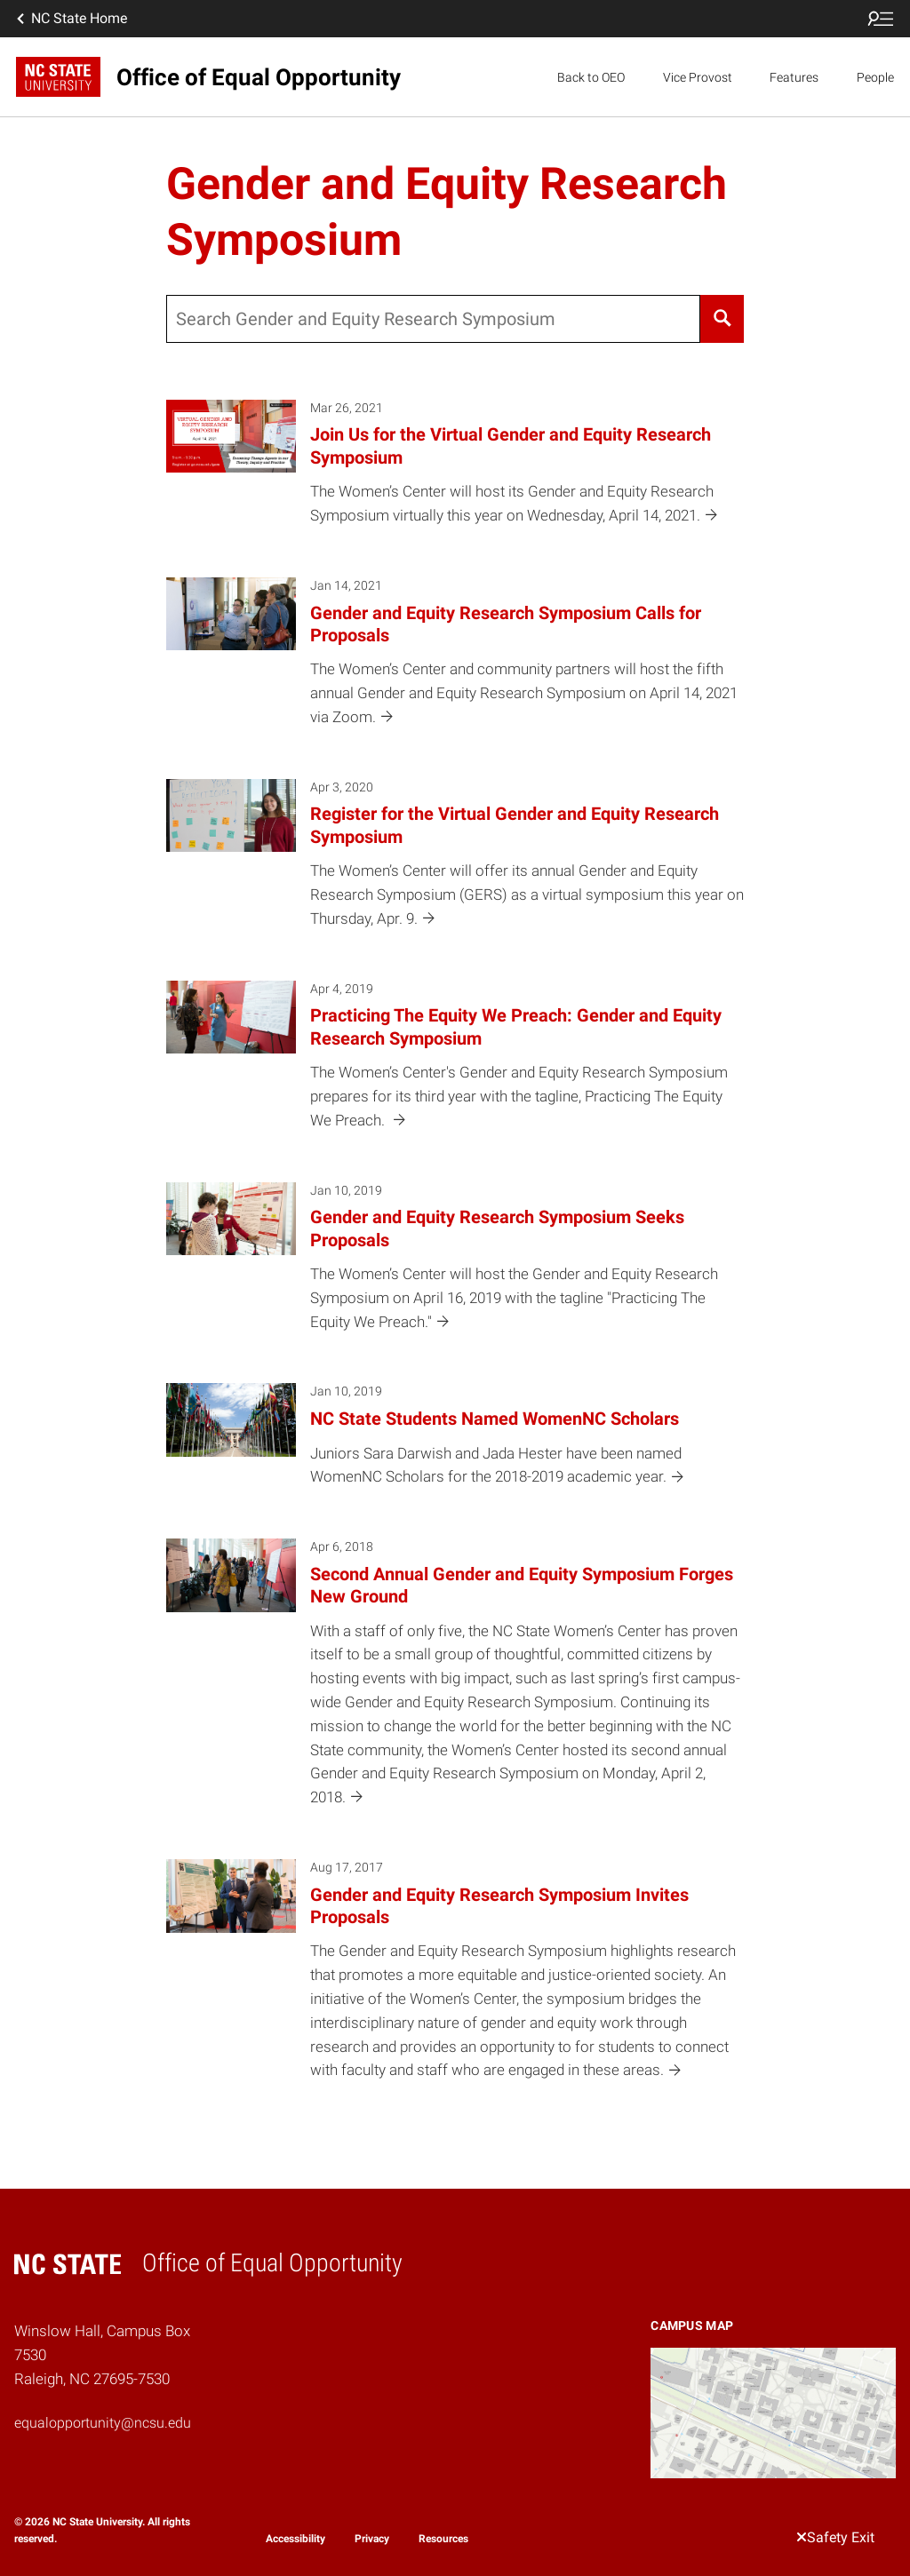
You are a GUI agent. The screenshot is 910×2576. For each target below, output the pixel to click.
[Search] (722, 319)
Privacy (372, 2538)
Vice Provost (697, 77)
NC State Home (70, 18)
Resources (443, 2538)
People (875, 77)
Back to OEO (591, 77)
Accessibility (295, 2538)
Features (794, 77)
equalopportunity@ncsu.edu (102, 2422)
